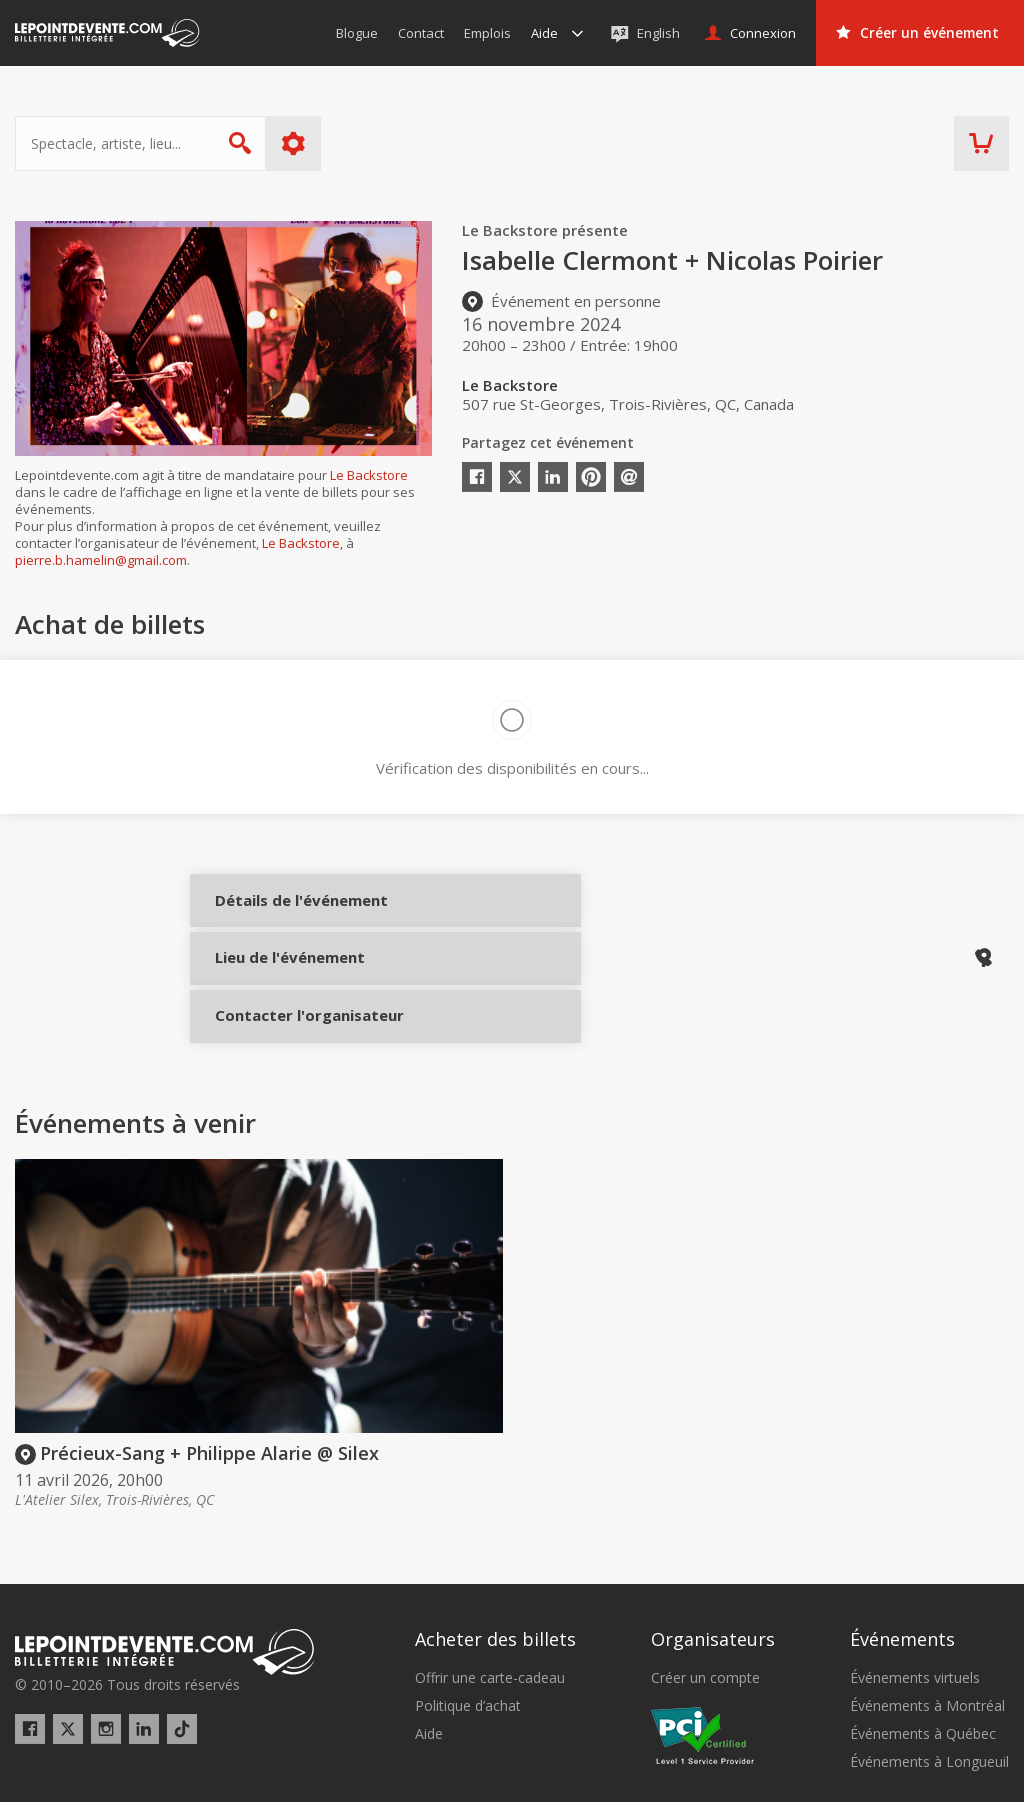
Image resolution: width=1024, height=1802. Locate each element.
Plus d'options (293, 143)
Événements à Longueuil (929, 1685)
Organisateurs (713, 1561)
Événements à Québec (923, 1656)
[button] (726, 1773)
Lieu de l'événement (282, 982)
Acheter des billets (495, 1561)
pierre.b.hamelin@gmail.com (101, 560)
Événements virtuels (915, 1600)
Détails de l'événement (282, 915)
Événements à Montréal (927, 1628)
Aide (429, 1656)
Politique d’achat (468, 1628)
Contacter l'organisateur (282, 1049)
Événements (902, 1561)
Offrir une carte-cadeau (490, 1600)
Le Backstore (369, 475)
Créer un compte (705, 1600)
